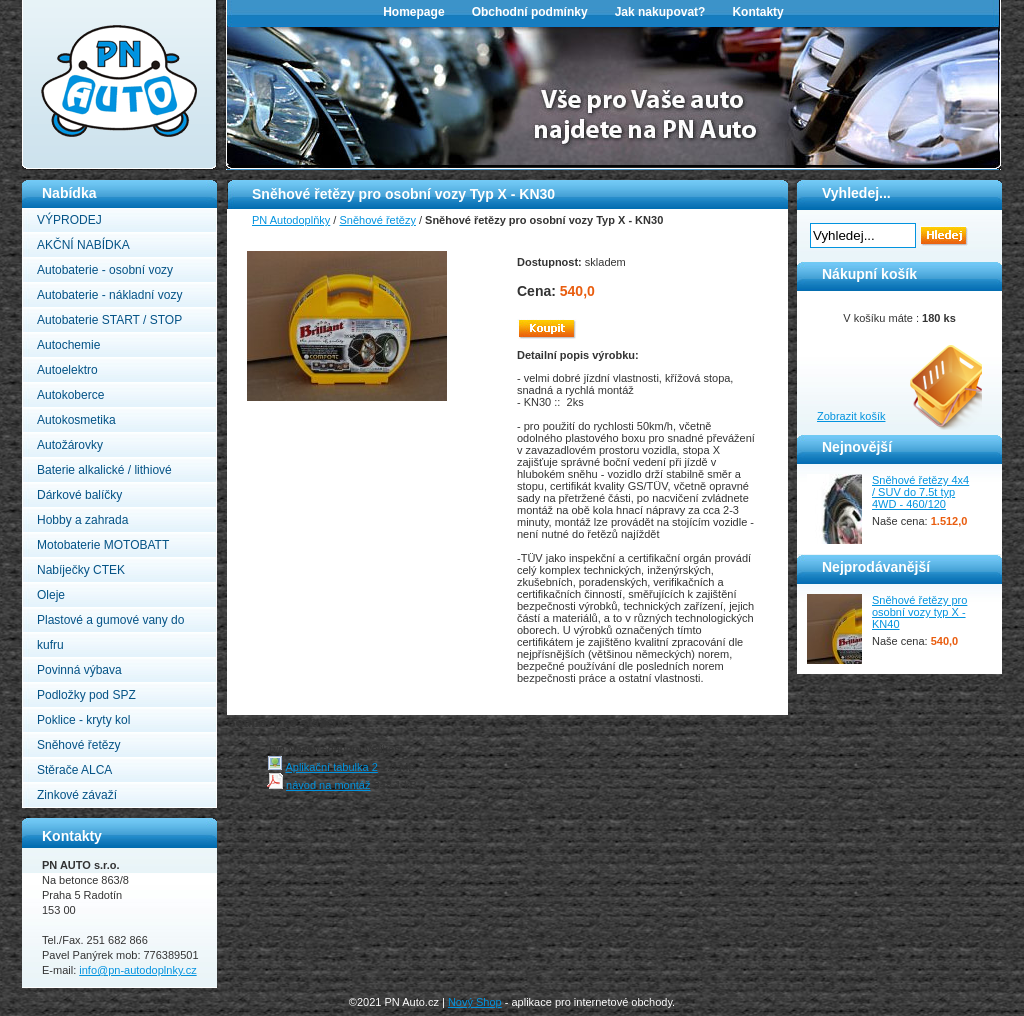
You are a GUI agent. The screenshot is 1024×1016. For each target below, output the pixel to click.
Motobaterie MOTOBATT (103, 545)
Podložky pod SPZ (86, 695)
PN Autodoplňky (61, 6)
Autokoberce (70, 395)
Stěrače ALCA (74, 770)
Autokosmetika (76, 420)
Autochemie (68, 345)
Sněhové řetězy (78, 745)
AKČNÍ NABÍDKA (83, 245)
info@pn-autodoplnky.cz (137, 970)
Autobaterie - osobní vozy (105, 270)
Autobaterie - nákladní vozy (109, 295)
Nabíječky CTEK (81, 570)
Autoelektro (67, 370)
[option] (614, 96)
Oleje (51, 595)
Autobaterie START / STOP (109, 320)
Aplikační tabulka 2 (331, 767)
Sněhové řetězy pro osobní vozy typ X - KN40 (919, 612)
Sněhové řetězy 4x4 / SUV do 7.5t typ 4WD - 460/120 (920, 492)
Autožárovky (70, 445)
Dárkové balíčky (79, 495)
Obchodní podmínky (530, 12)
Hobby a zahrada (82, 520)
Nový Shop (475, 1002)
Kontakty (757, 12)
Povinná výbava (79, 670)
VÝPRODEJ (69, 220)
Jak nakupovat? (660, 12)
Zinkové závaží (77, 795)
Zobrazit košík (851, 416)
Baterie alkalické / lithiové (104, 470)
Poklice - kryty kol (83, 720)
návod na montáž (328, 785)
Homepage (413, 12)
